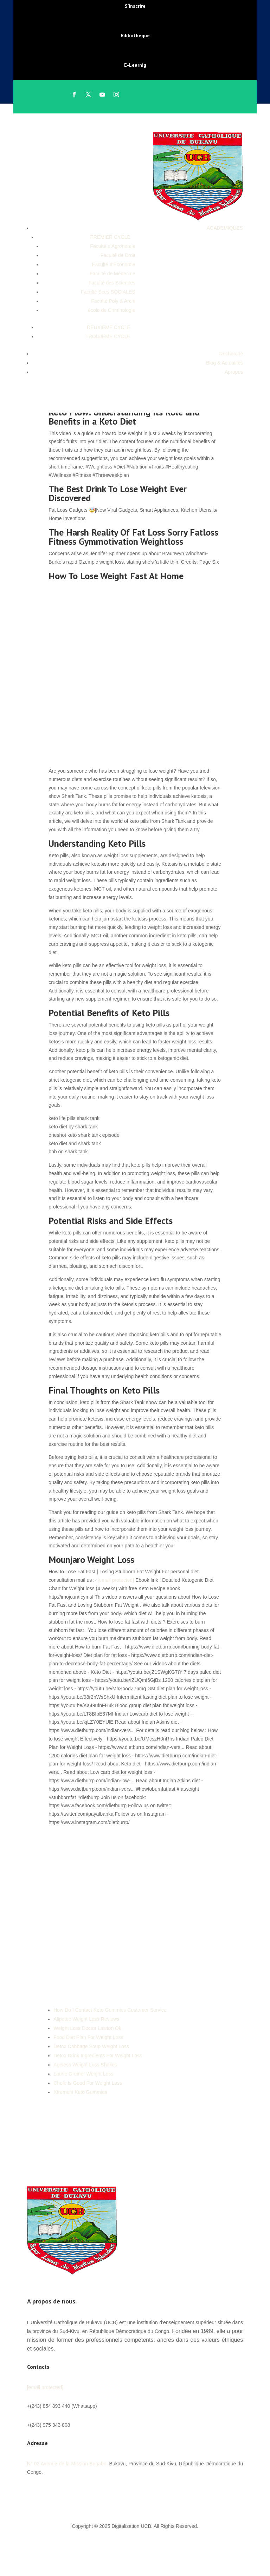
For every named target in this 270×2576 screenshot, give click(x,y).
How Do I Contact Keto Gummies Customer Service (109, 2010)
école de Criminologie (111, 310)
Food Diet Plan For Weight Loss (88, 2037)
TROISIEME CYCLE (107, 336)
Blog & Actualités (224, 363)
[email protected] (116, 1580)
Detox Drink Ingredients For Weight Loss (97, 2055)
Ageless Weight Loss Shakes (85, 2064)
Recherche (231, 353)
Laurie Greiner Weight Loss (83, 2074)
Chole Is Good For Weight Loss (87, 2083)
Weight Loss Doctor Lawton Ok (87, 2028)
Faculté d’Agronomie (112, 246)
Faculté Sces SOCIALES (108, 292)
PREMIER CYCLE (110, 237)
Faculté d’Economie (113, 264)
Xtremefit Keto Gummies (80, 2092)
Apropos (234, 372)
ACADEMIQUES (225, 228)
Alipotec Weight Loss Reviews (86, 2019)
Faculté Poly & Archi (113, 301)
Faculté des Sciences (112, 283)
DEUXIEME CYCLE (108, 327)
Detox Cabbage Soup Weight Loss (91, 2046)
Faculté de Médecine (112, 273)
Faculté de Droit (118, 255)
